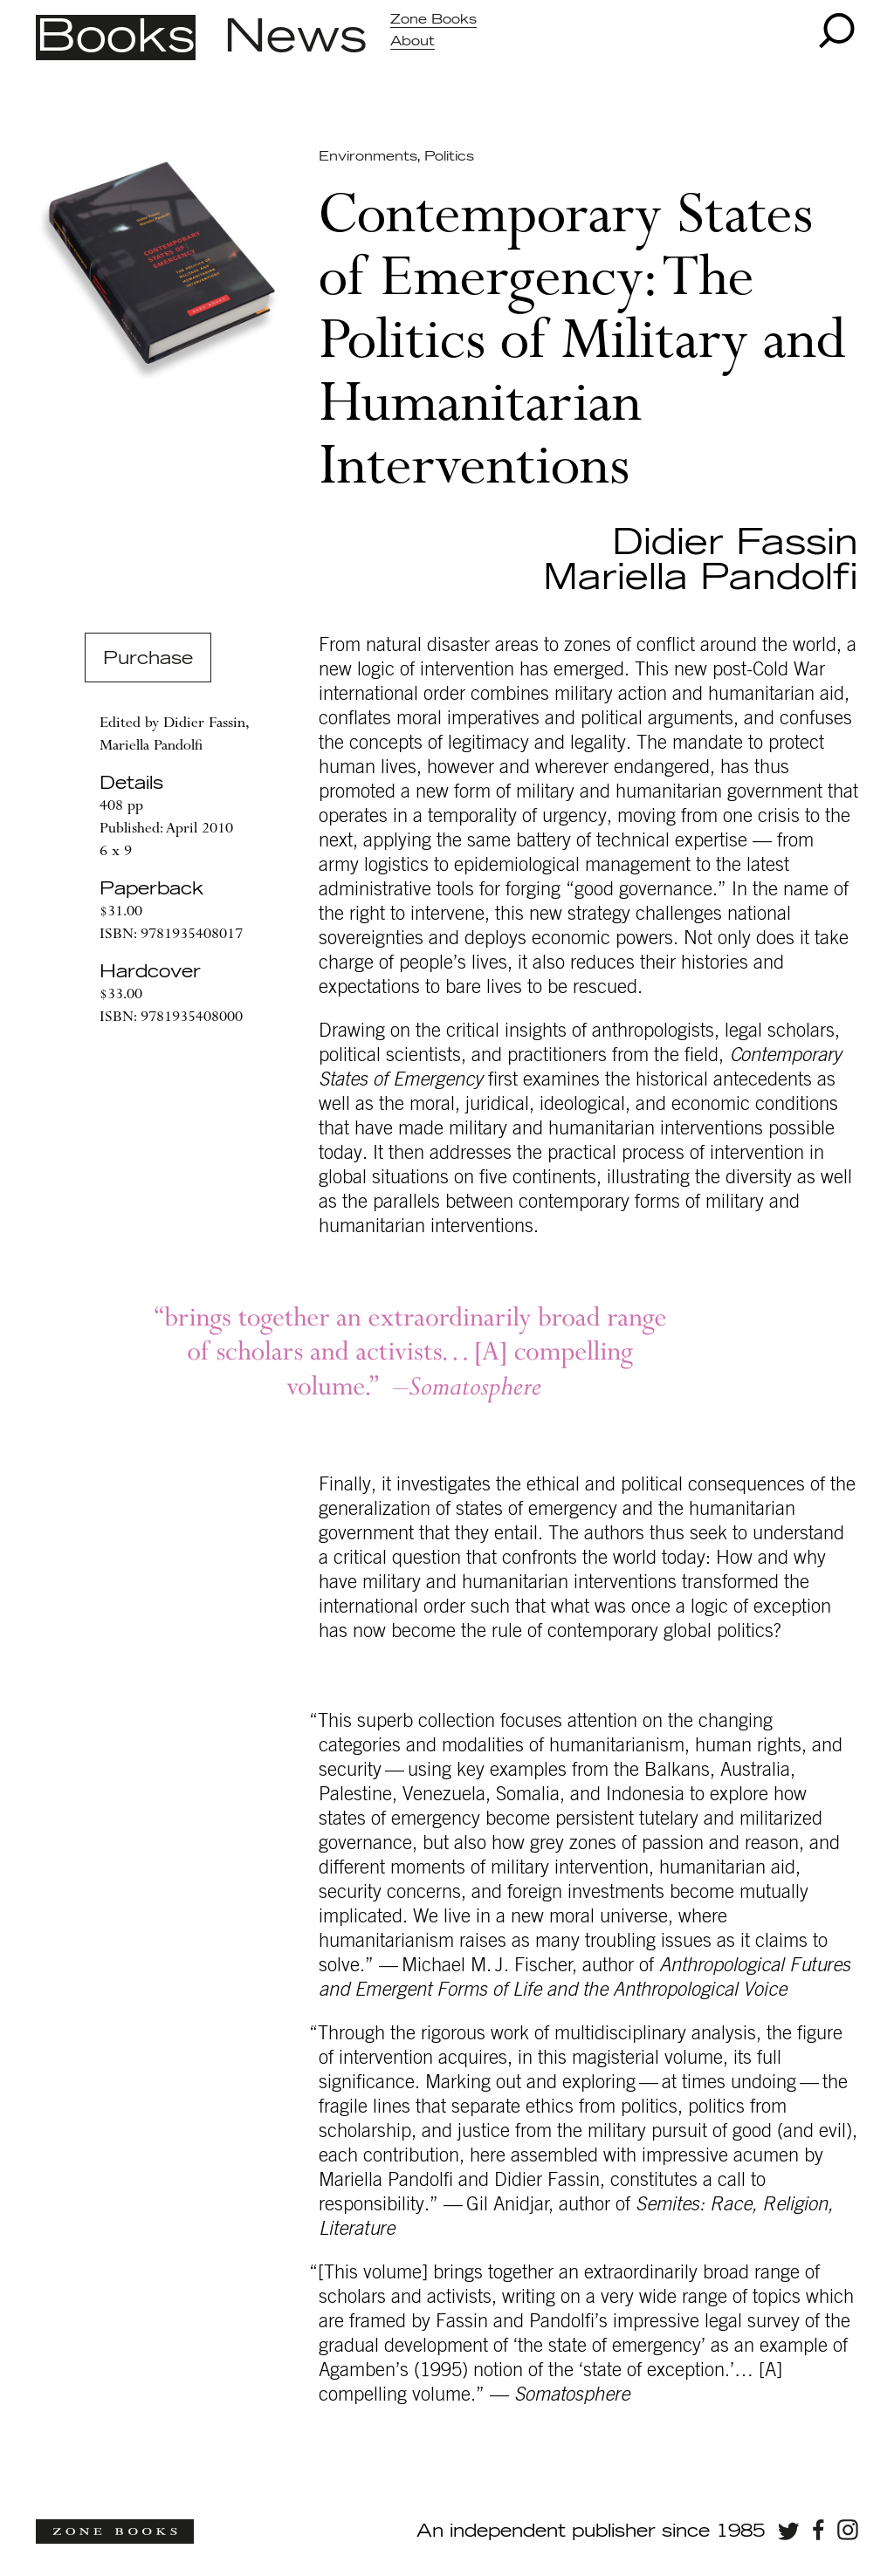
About (412, 41)
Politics (449, 156)
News (296, 37)
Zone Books (433, 19)
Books (116, 37)
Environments (367, 156)
